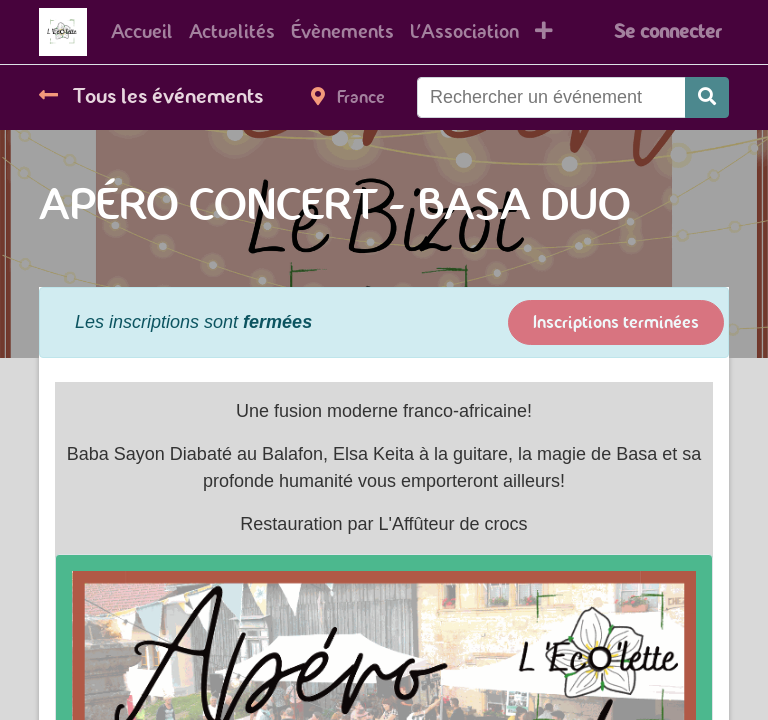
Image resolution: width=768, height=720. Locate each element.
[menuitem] (142, 32)
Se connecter (667, 31)
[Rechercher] (707, 97)
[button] (544, 32)
